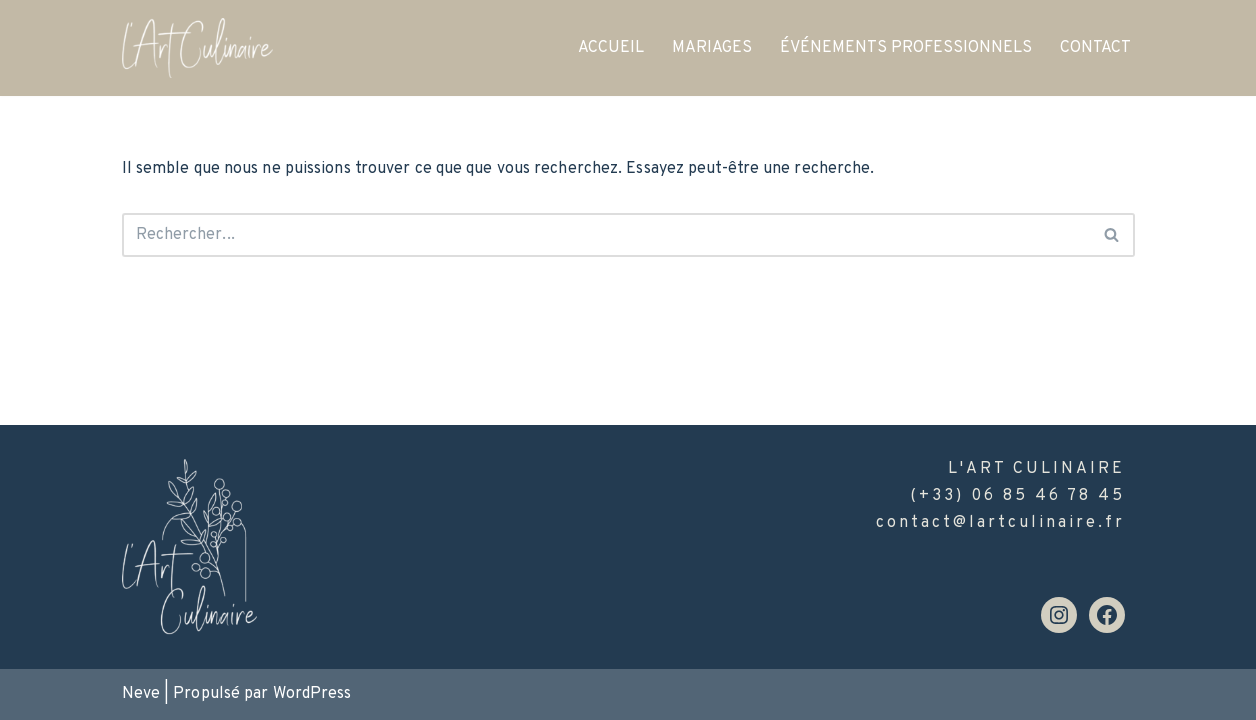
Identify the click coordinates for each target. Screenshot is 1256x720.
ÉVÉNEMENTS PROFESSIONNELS (906, 48)
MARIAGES (712, 48)
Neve (141, 694)
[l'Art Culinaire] (197, 48)
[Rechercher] (606, 235)
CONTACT (1095, 48)
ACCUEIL (611, 48)
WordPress (312, 694)
